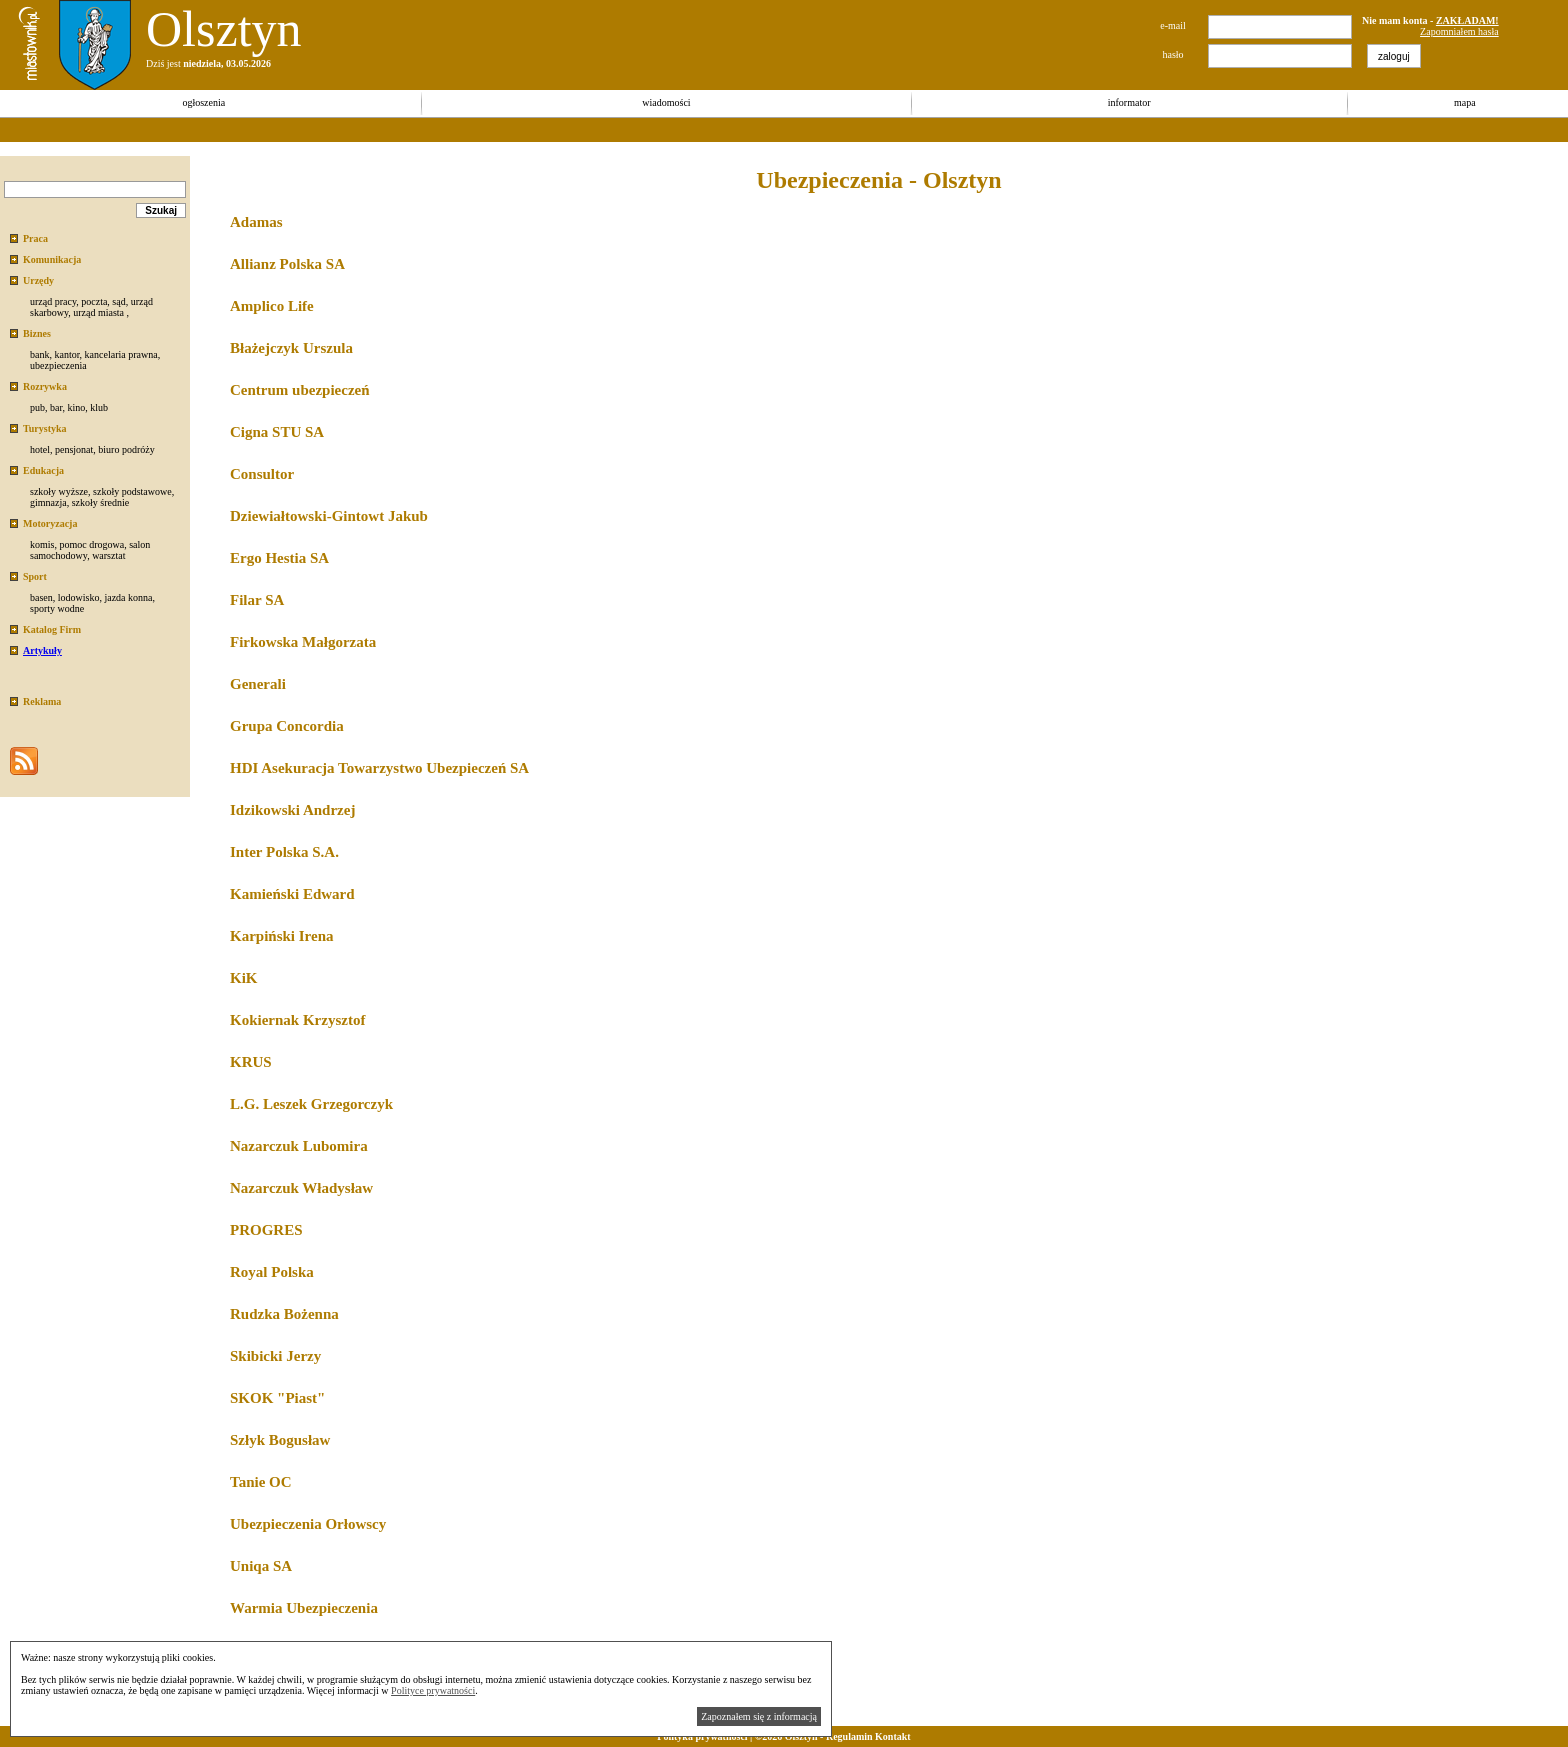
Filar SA (257, 600)
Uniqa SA (261, 1566)
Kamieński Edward (292, 894)
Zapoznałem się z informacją (759, 1716)
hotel (40, 449)
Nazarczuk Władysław (301, 1188)
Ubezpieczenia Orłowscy (308, 1524)
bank (39, 354)
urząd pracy (53, 301)
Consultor (262, 474)
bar (56, 407)
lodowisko (79, 597)
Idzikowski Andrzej (292, 810)
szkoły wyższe (59, 491)
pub (37, 407)
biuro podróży (126, 449)
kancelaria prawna (121, 354)
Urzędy (38, 280)
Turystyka (45, 428)
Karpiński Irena (282, 936)
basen (41, 597)
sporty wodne (57, 608)
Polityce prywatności (433, 1690)
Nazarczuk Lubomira (299, 1146)
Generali (258, 684)
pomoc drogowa (91, 544)
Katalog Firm (52, 629)
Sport (35, 576)
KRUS (251, 1062)
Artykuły (42, 650)
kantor (66, 354)
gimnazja (48, 502)
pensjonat (74, 449)
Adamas (256, 222)
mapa (1465, 102)
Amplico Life (272, 306)
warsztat (108, 555)
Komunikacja (52, 259)
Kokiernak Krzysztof (297, 1020)
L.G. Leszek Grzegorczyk (311, 1104)
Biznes (37, 333)
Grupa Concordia (287, 726)
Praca (35, 238)
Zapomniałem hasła (1459, 31)
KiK (244, 978)
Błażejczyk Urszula (291, 348)
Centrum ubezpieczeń (300, 390)
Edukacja (43, 470)
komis (42, 544)
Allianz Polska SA (287, 264)
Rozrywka (45, 386)
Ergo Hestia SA (279, 558)
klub (99, 407)
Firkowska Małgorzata (303, 642)
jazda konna (128, 597)
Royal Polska (272, 1272)
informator (1129, 102)
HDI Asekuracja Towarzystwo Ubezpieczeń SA (379, 768)
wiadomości (666, 102)
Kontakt (893, 1736)
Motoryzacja (50, 523)
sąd (118, 301)
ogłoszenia (203, 102)
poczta (94, 301)
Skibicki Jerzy (275, 1356)
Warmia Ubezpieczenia (304, 1608)
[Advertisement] (364, 129)
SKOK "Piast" (277, 1398)
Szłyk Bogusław (280, 1440)
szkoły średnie (101, 502)
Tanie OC (261, 1482)
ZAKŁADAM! (1467, 20)
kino (76, 407)
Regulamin (849, 1736)
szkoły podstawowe (132, 491)
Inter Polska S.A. (284, 852)
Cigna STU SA (277, 432)
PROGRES (266, 1230)
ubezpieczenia (58, 365)
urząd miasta (98, 312)
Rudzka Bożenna (284, 1314)
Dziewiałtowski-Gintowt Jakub (329, 516)
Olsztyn (224, 29)
